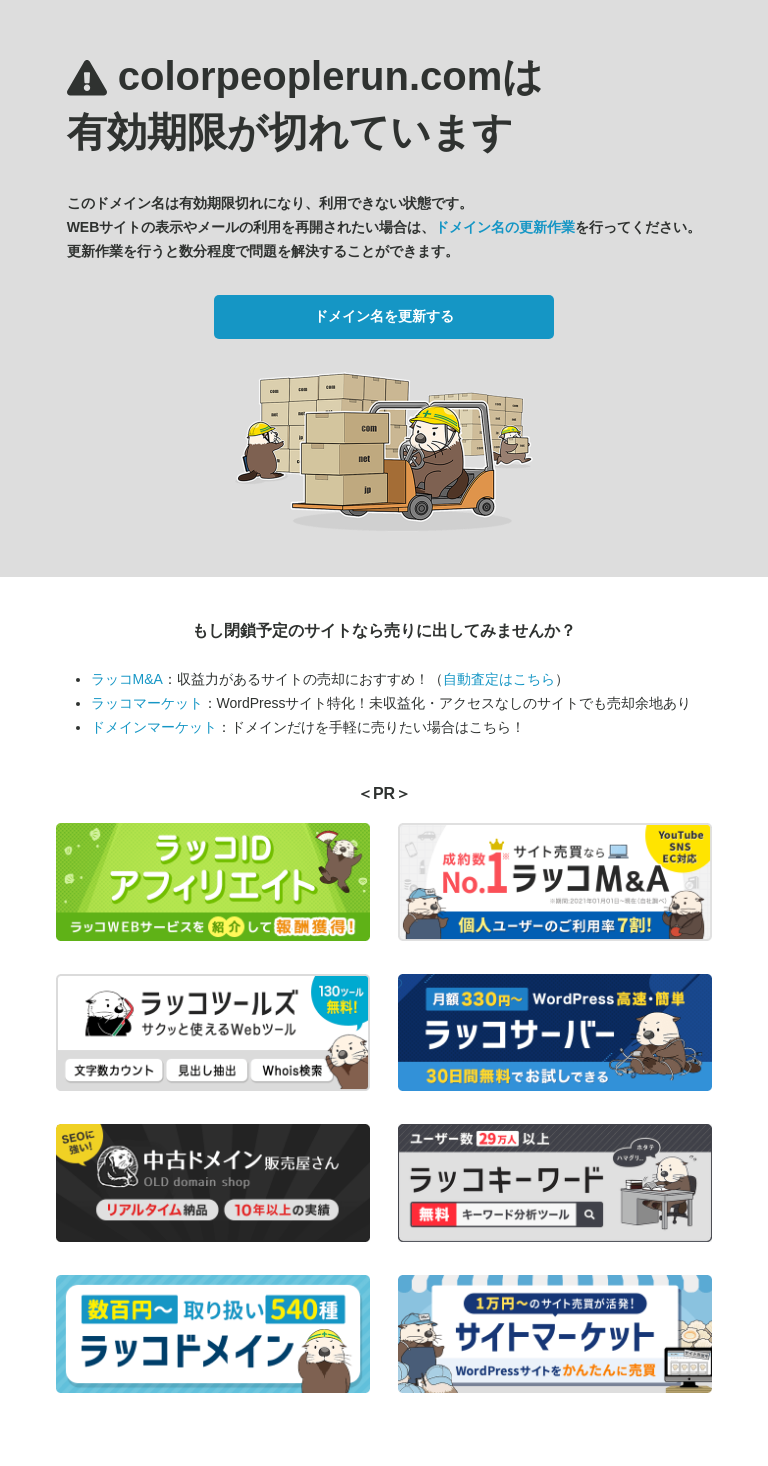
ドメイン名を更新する (384, 316)
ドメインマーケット (154, 727)
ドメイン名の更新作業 (505, 227)
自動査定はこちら (499, 679)
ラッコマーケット (147, 703)
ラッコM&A (127, 679)
